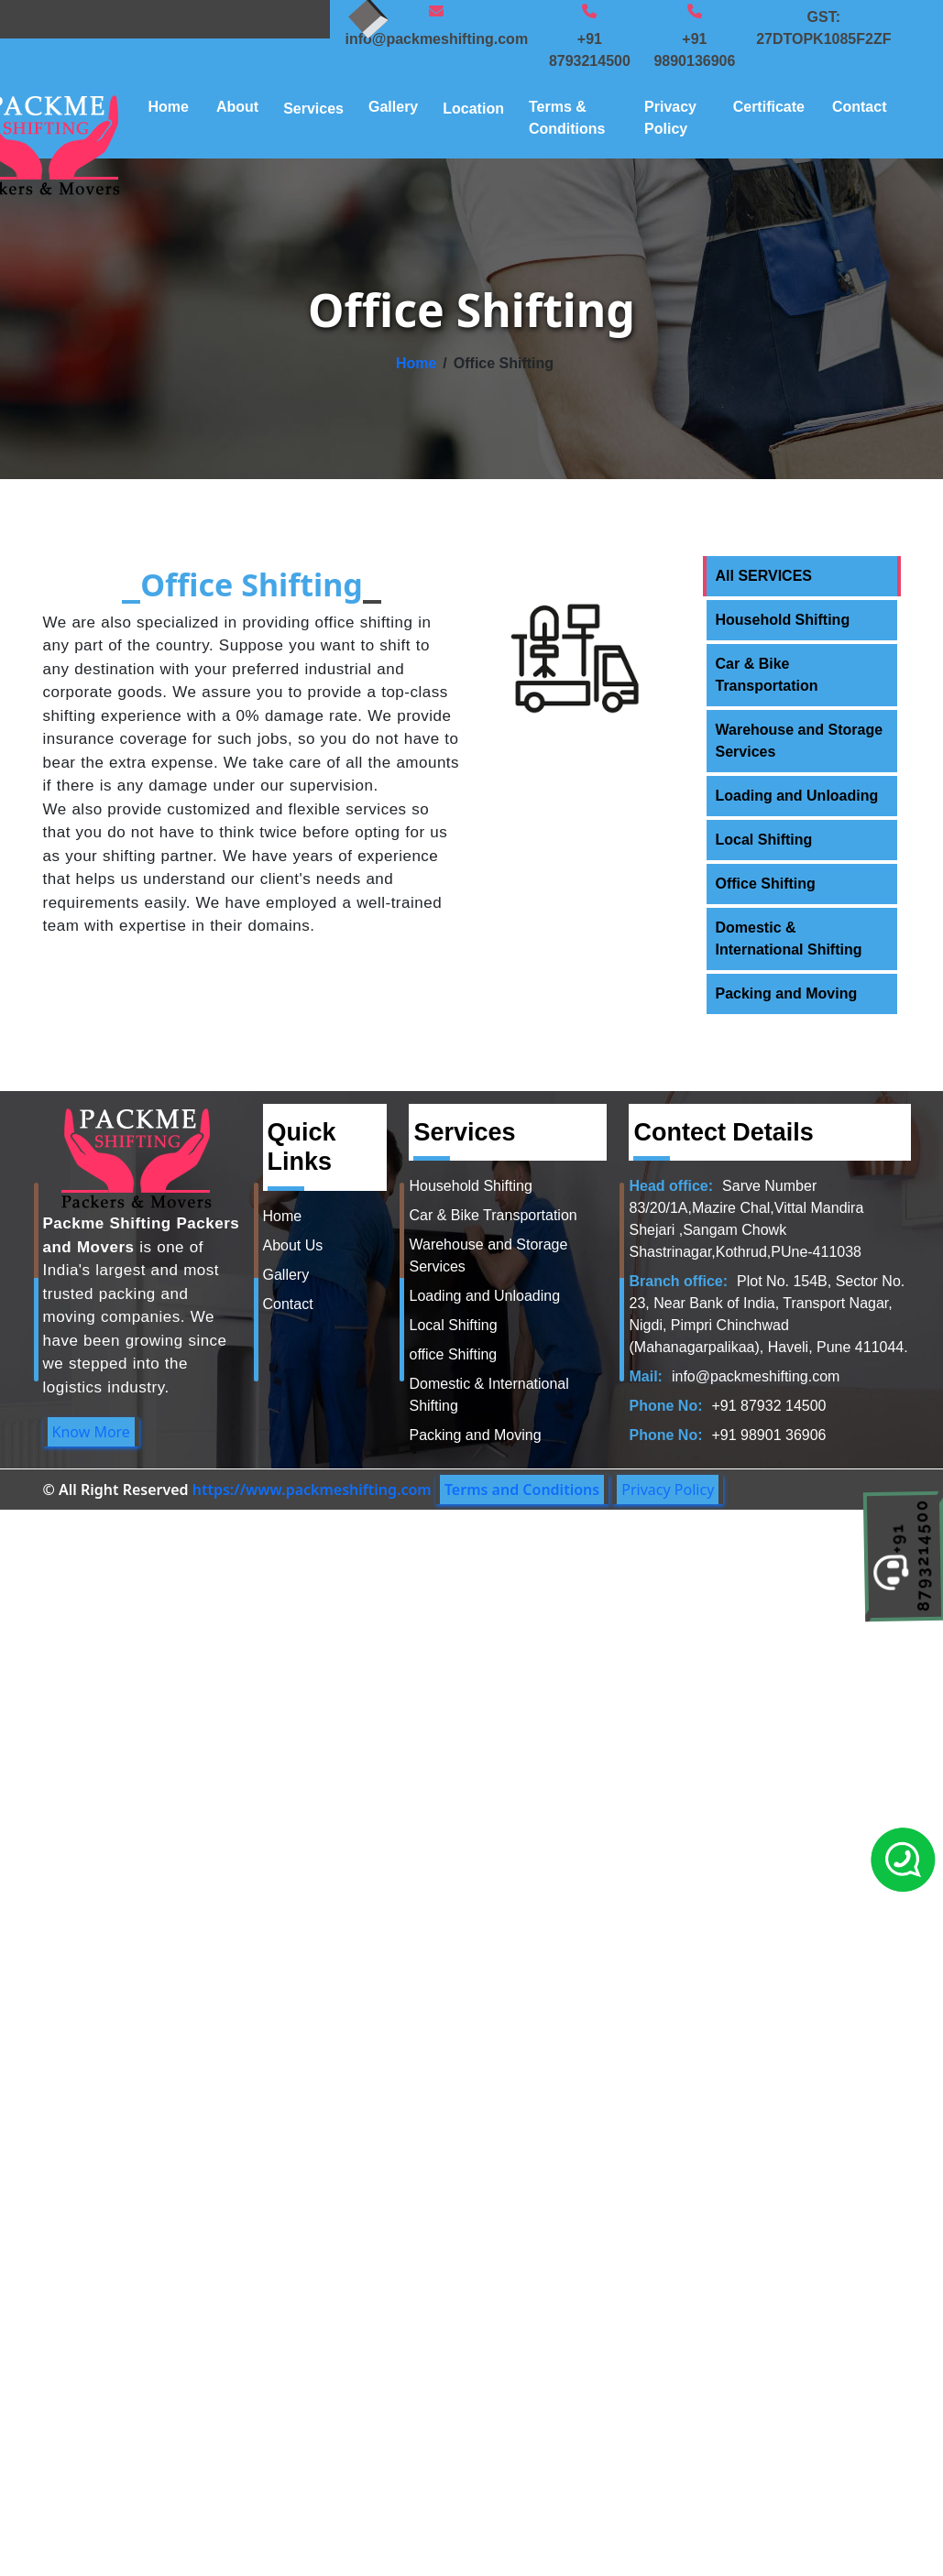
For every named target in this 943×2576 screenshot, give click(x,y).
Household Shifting (783, 620)
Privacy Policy (670, 117)
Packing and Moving (787, 993)
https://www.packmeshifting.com (312, 1489)
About (237, 107)
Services (313, 108)
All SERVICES (764, 576)
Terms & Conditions (567, 117)
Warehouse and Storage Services (799, 740)
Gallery (393, 107)
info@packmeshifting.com (436, 39)
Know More (91, 1432)
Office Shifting (766, 883)
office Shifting (453, 1354)
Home (168, 107)
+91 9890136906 (694, 50)
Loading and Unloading (797, 795)
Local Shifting (764, 839)
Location (473, 108)
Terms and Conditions (521, 1489)
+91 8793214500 (589, 50)
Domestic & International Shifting (789, 938)
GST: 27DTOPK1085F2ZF (823, 28)
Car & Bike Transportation (767, 674)
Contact (859, 107)
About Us (293, 1245)
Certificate (769, 107)
